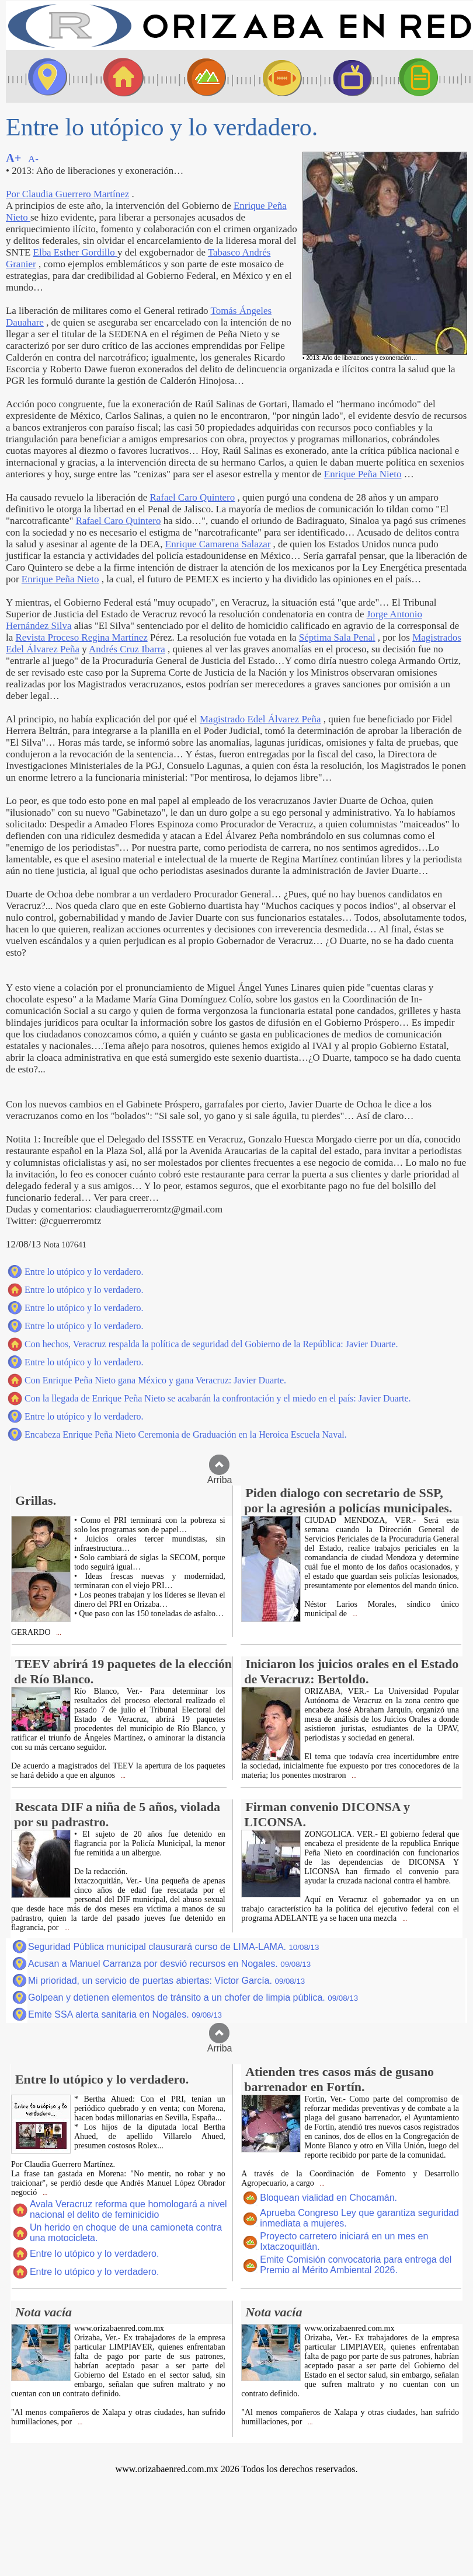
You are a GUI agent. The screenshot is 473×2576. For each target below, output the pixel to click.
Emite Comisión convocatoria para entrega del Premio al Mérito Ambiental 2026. (355, 2265)
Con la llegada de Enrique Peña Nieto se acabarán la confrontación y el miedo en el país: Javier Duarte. (218, 1398)
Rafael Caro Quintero (192, 497)
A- (33, 159)
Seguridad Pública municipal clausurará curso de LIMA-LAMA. (173, 1947)
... (58, 1633)
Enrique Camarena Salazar (218, 544)
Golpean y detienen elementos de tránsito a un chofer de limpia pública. (193, 1997)
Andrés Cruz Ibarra (127, 649)
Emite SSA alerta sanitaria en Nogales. (125, 2014)
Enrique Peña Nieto (363, 474)
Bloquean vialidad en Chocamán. (328, 2198)
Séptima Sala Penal (337, 637)
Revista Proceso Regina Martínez (81, 637)
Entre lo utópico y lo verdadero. (84, 1272)
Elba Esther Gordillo (75, 252)
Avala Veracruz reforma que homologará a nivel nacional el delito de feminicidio (128, 2209)
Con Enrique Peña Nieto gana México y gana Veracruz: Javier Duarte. (155, 1380)
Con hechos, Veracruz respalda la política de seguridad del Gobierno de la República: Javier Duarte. (211, 1344)
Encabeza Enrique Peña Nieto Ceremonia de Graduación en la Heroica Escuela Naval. (186, 1434)
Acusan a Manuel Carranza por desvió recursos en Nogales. (169, 1964)
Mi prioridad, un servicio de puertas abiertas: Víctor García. (166, 1981)
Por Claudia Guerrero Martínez (67, 194)
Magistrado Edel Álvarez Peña (260, 719)
